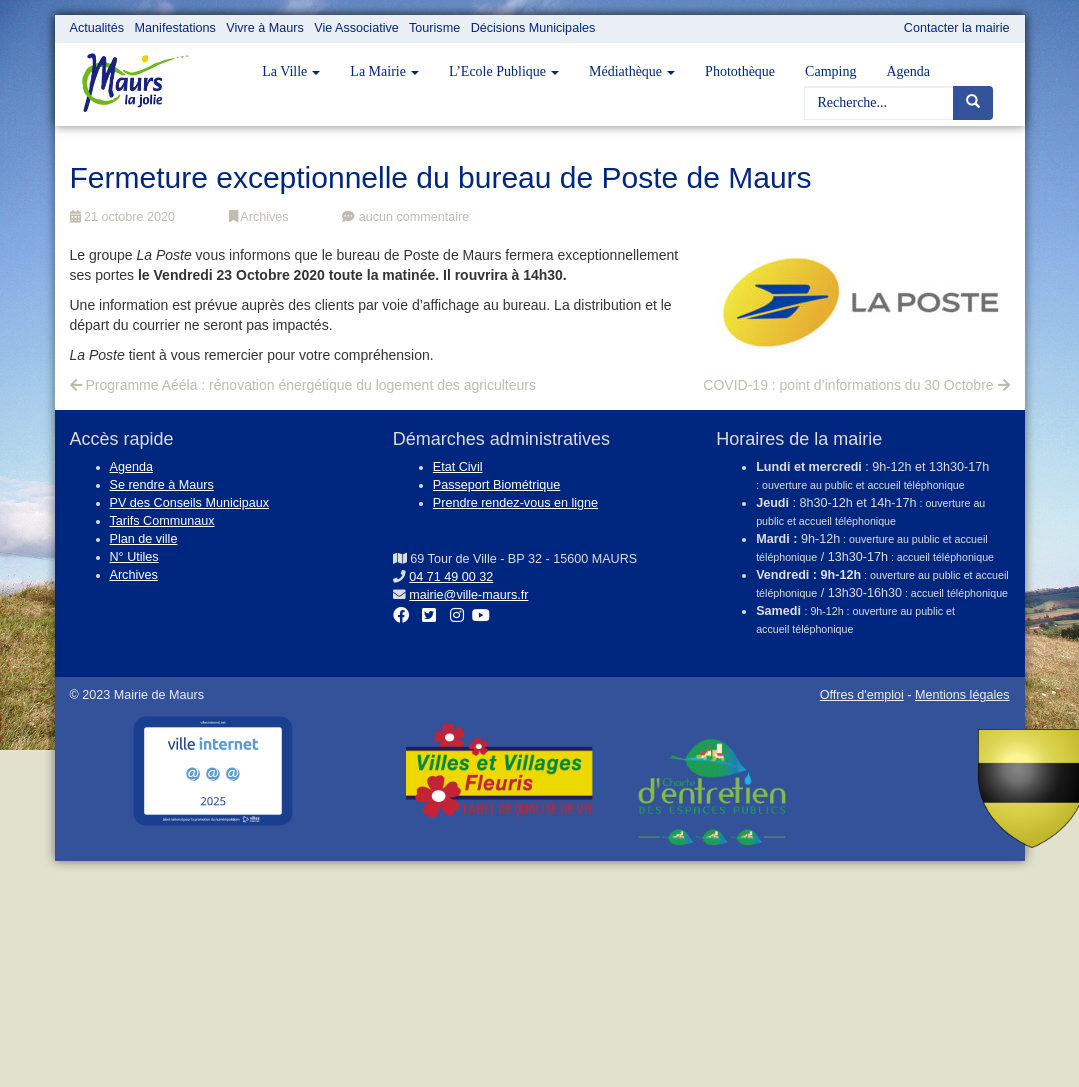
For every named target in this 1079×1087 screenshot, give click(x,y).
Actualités (97, 28)
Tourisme (434, 28)
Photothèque (740, 71)
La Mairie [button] (384, 71)
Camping (830, 71)
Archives (259, 217)
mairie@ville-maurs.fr (468, 595)
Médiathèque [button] (632, 71)
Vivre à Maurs (264, 28)
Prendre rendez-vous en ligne (515, 503)
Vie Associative (356, 28)
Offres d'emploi (862, 695)
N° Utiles (134, 557)
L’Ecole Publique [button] (504, 71)
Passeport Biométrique (496, 485)
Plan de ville (144, 539)
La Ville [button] (291, 71)
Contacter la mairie (957, 28)
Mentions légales (962, 695)
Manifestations (175, 28)
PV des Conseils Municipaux (190, 503)
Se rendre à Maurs (162, 485)
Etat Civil (458, 467)
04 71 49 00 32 (451, 577)
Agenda (908, 71)
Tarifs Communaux (162, 521)
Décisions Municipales (533, 28)
